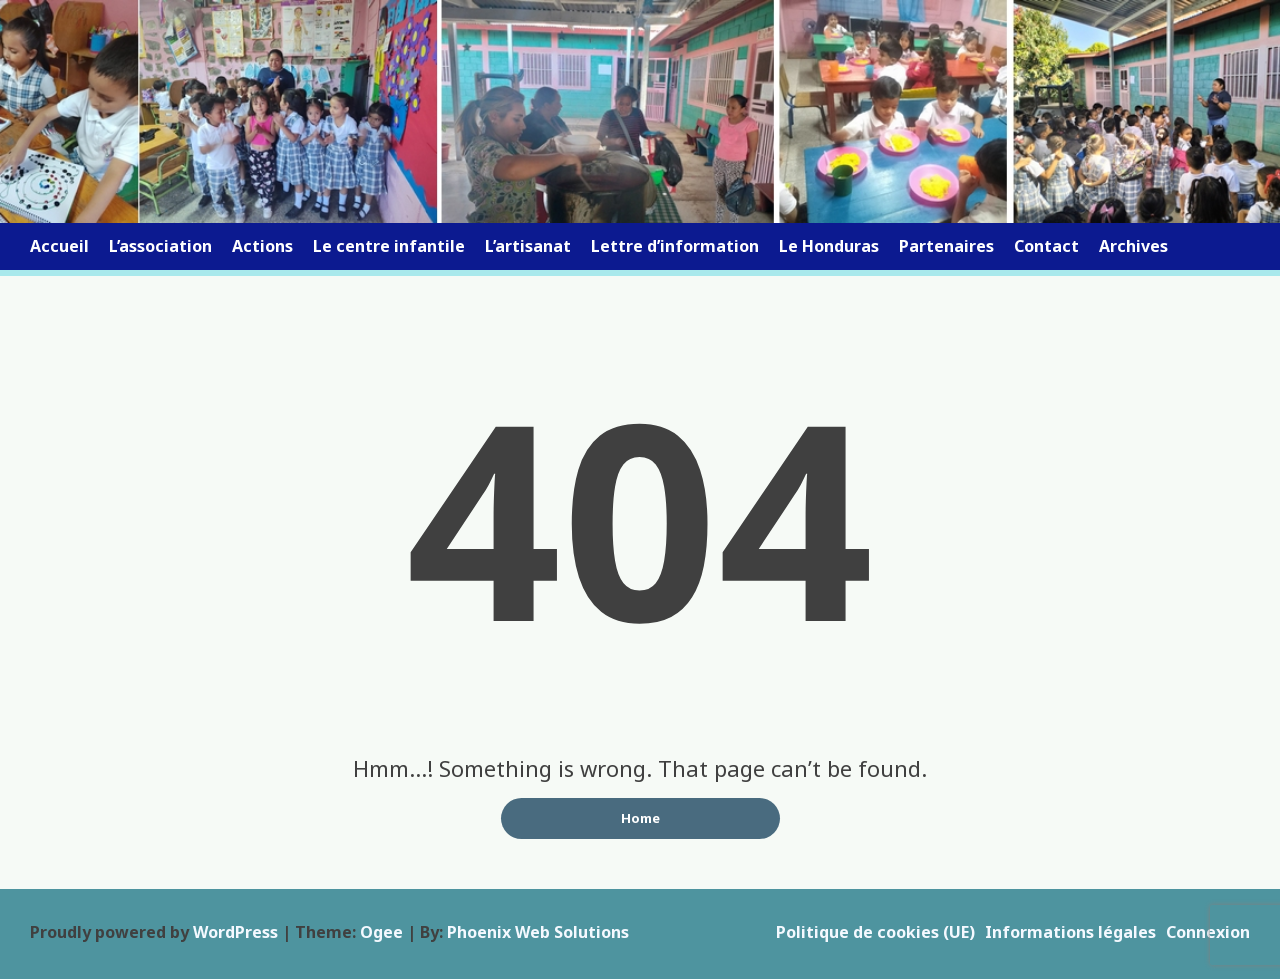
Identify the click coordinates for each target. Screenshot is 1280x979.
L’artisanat (528, 246)
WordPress (235, 932)
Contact (1046, 246)
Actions (262, 246)
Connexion (1208, 932)
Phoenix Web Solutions (538, 932)
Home (640, 818)
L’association (160, 246)
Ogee (381, 932)
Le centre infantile (389, 246)
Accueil (59, 246)
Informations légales (1070, 932)
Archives (1133, 246)
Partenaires (946, 246)
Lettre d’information (675, 246)
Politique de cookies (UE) (875, 932)
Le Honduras (829, 246)
